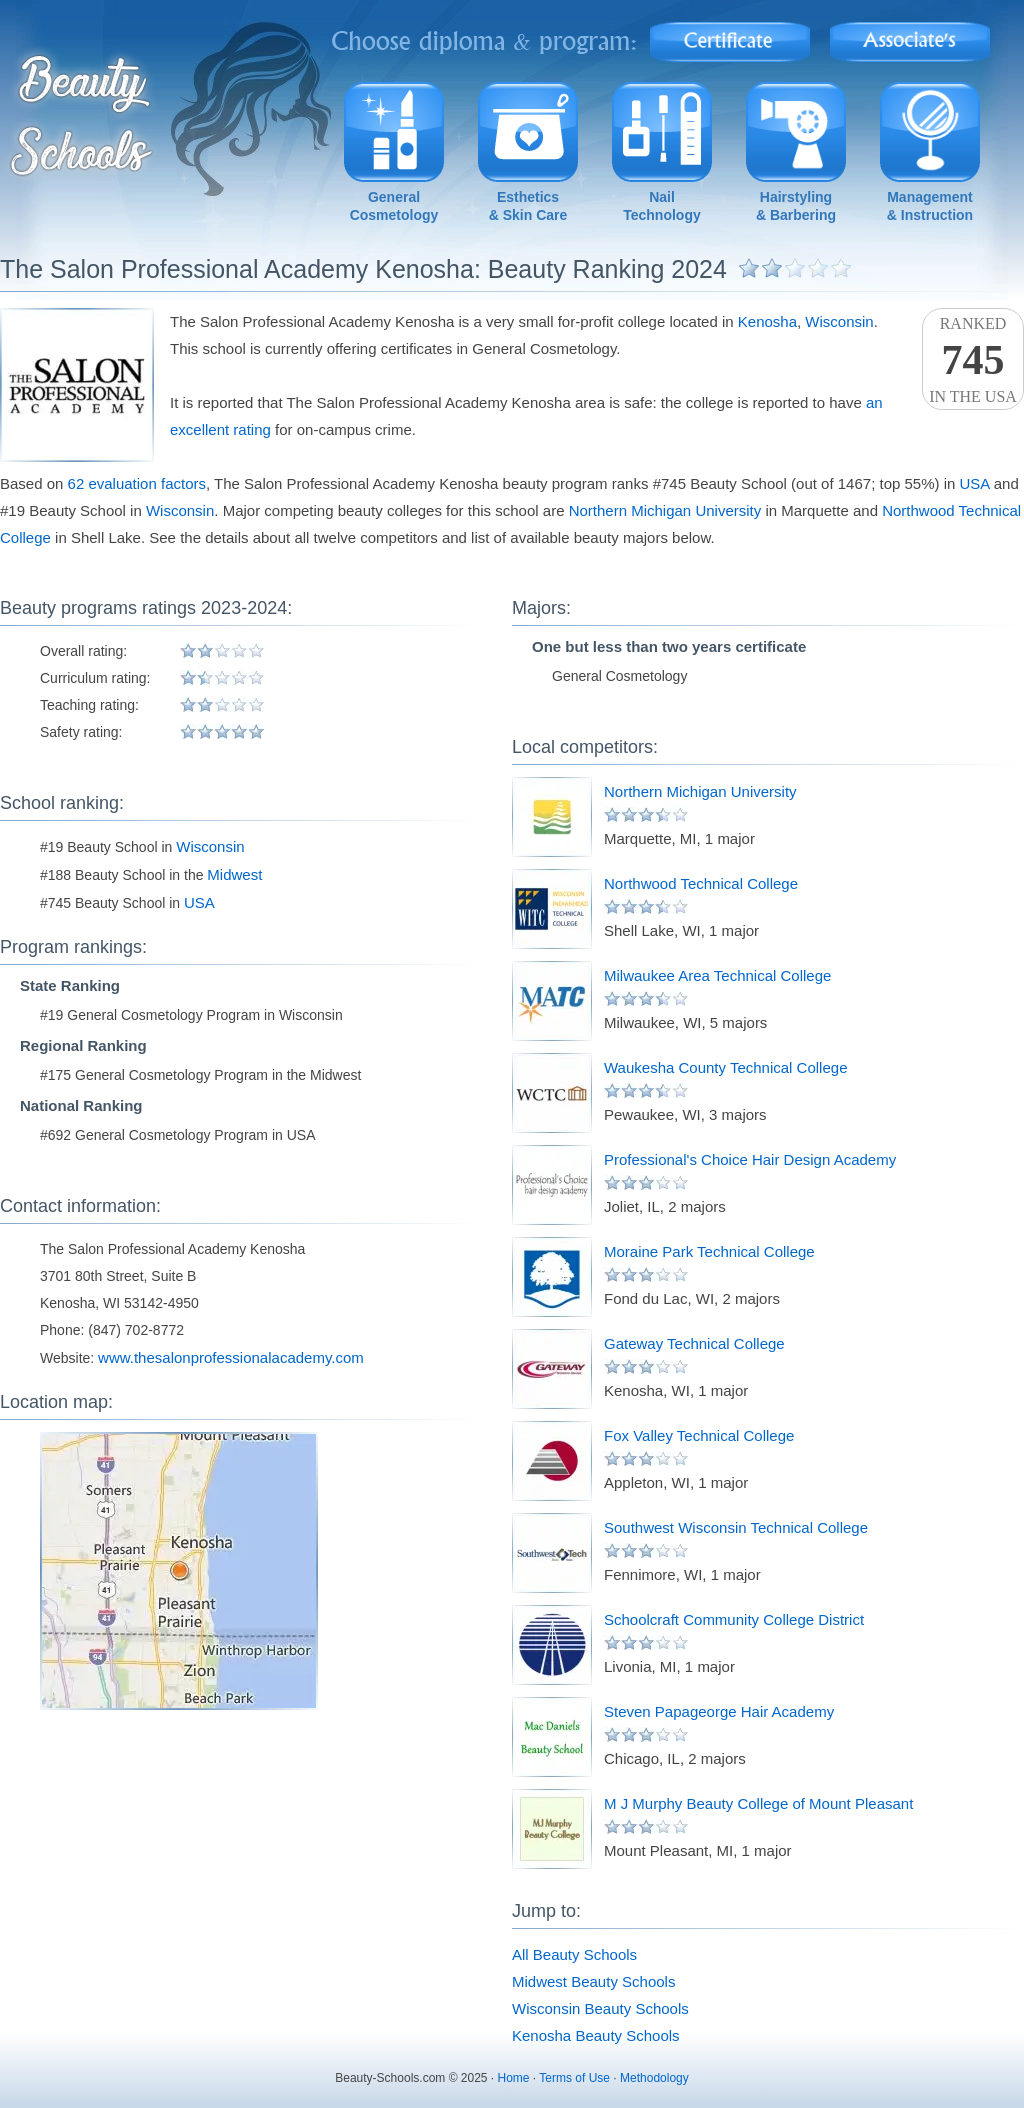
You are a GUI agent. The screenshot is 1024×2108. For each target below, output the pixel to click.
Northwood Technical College (701, 883)
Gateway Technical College (694, 1343)
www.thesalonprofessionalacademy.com (231, 1357)
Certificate (730, 35)
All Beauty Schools (574, 1954)
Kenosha (767, 321)
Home (514, 2078)
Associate (910, 35)
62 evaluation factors (137, 483)
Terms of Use (574, 2078)
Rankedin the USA (973, 360)
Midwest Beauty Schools (593, 1981)
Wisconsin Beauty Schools (600, 2008)
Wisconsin (839, 321)
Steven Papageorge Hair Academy (719, 1711)
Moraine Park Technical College (709, 1251)
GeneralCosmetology (394, 206)
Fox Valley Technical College (699, 1435)
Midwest (234, 874)
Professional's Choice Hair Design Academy (750, 1159)
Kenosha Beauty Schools (596, 2035)
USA (975, 483)
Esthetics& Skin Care (528, 206)
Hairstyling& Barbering (796, 206)
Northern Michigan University (665, 510)
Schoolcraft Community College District (734, 1619)
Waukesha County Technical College (725, 1067)
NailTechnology (662, 206)
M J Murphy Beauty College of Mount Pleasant (758, 1803)
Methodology (654, 2078)
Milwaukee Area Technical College (717, 975)
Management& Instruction (930, 206)
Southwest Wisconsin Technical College (736, 1527)
